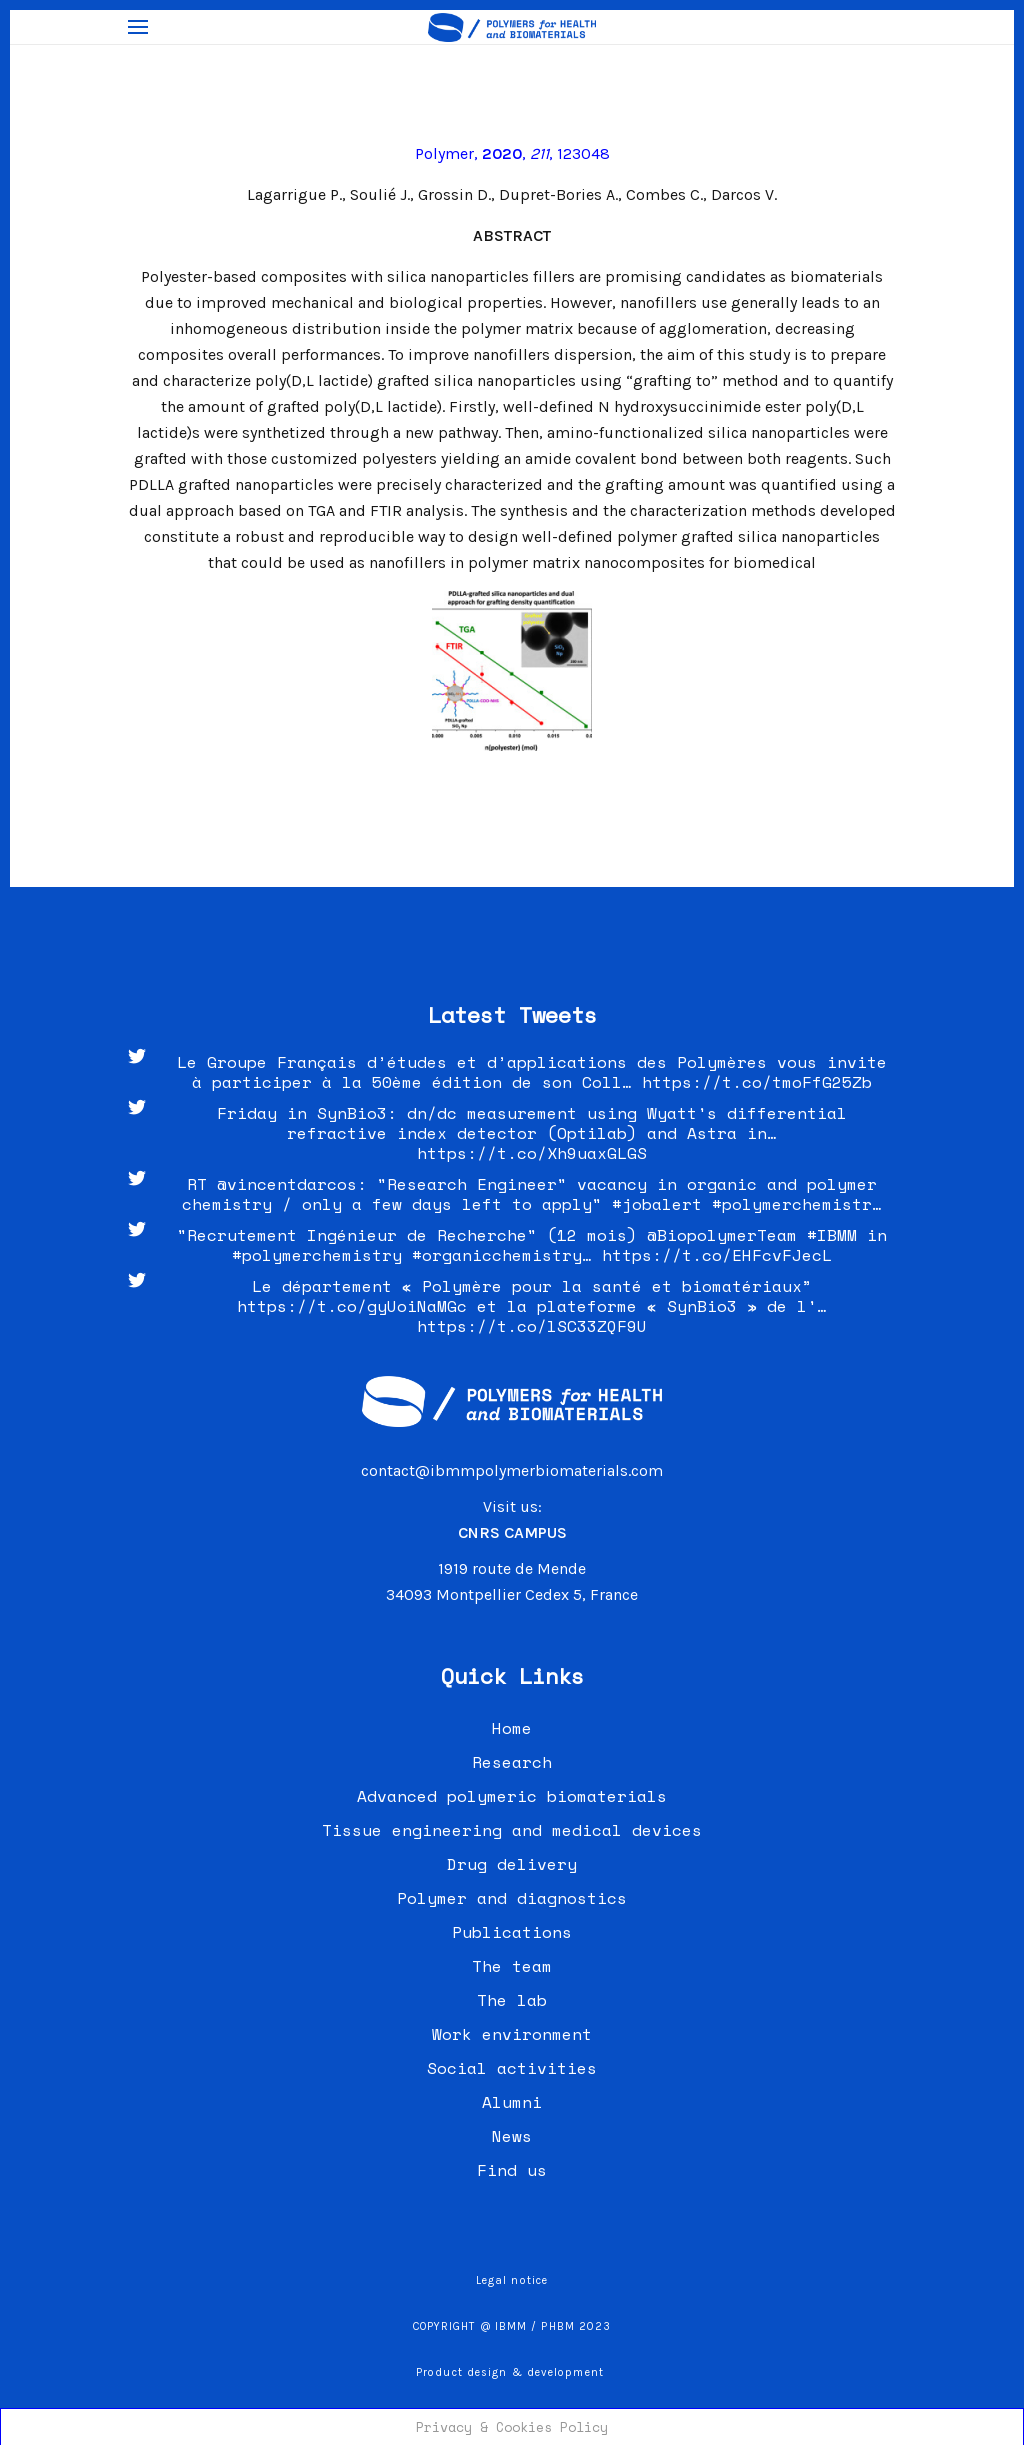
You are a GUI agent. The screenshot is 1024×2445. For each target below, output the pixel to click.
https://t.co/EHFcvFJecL (717, 1255)
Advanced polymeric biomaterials (512, 1796)
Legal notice (512, 2280)
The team (512, 1966)
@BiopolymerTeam (722, 1235)
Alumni (512, 2102)
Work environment (512, 2034)
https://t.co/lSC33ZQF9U (532, 1326)
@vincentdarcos (287, 1184)
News (512, 2136)
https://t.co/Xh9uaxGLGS (532, 1153)
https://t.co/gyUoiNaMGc (352, 1306)
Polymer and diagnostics (512, 1898)
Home (512, 1728)
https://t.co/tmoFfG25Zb (757, 1082)
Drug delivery (512, 1864)
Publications (512, 1932)
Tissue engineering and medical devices (512, 1830)
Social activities (512, 2068)
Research (512, 1762)
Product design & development (512, 2372)
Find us (512, 2170)
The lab (512, 2000)
